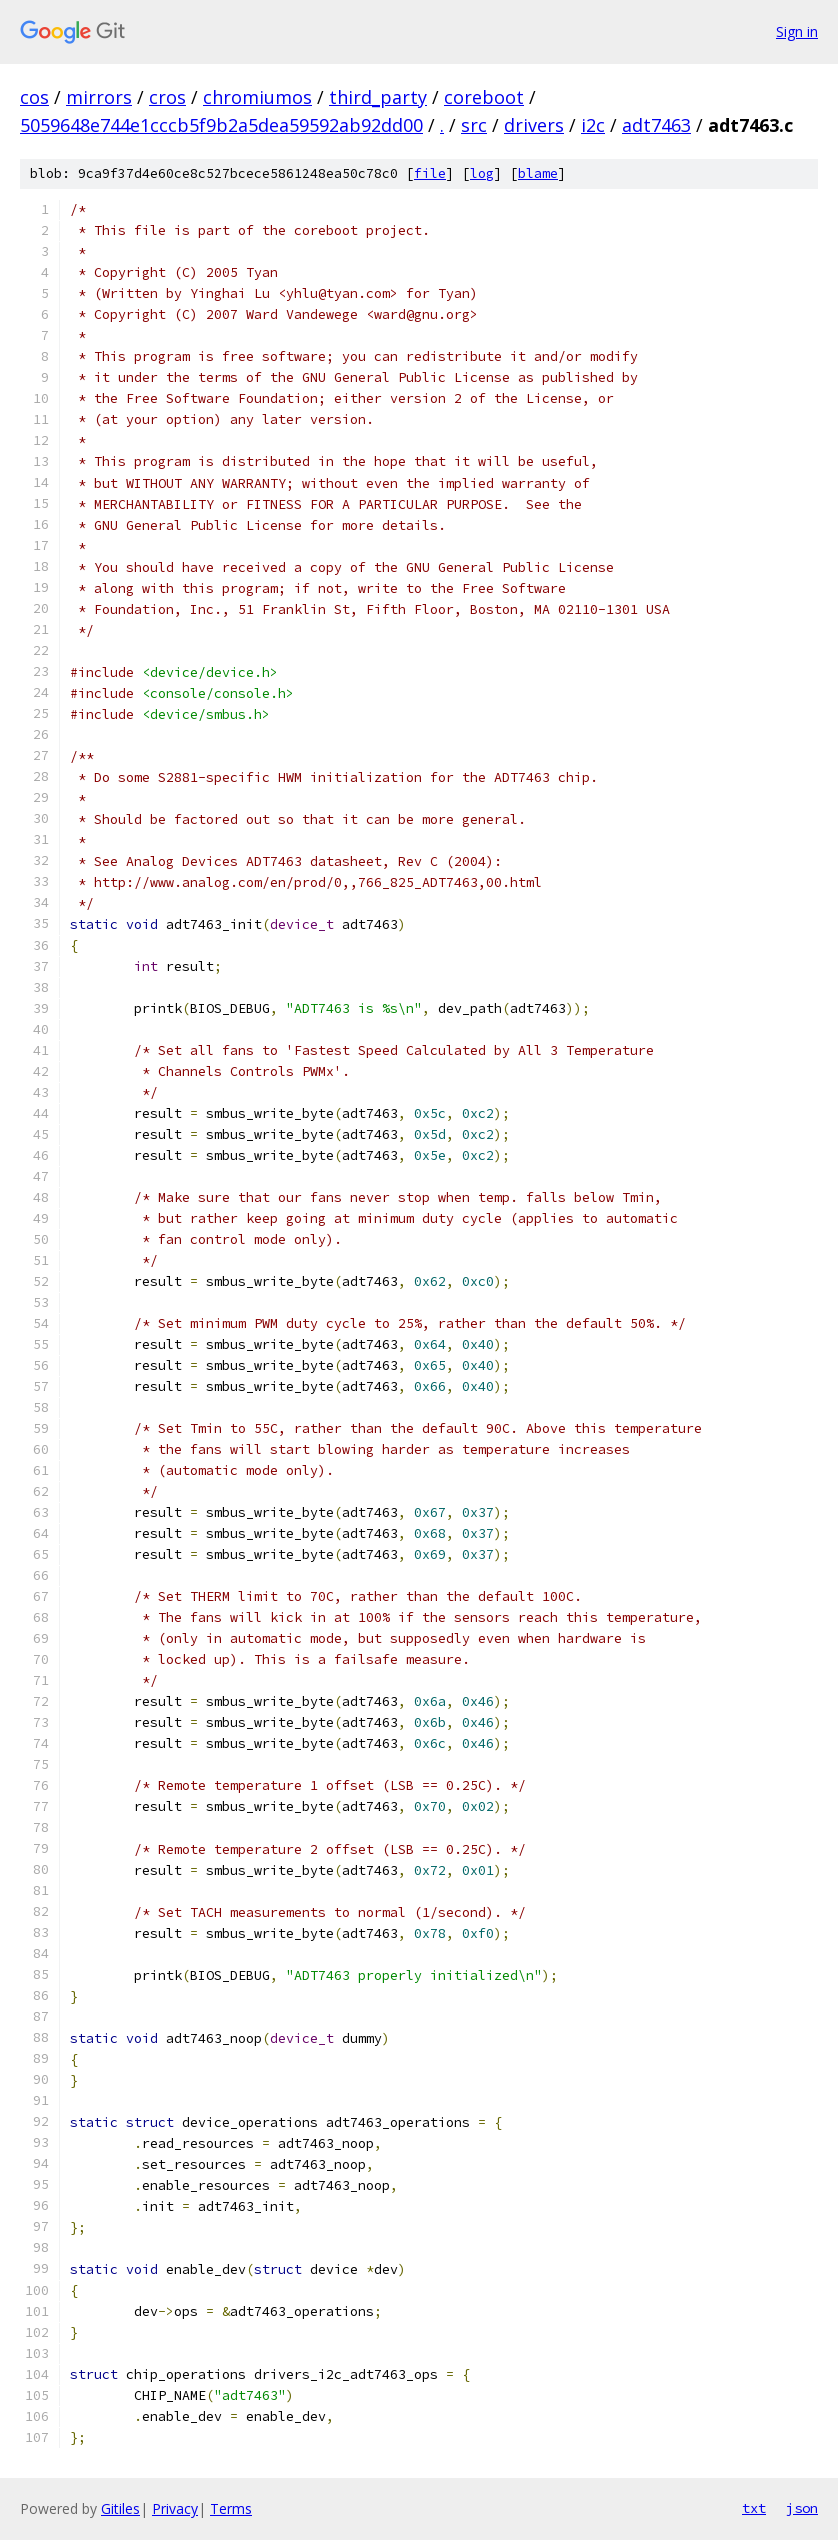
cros (167, 97)
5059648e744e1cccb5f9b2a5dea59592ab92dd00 (221, 125)
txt (754, 2508)
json (802, 2508)
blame (538, 173)
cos (34, 97)
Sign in (797, 31)
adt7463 (656, 125)
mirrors (99, 97)
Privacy (175, 2508)
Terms (231, 2508)
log (482, 173)
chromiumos (257, 97)
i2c (593, 125)
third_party (378, 97)
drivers (534, 125)
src (474, 125)
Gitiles (120, 2508)
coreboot (484, 97)
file (430, 173)
